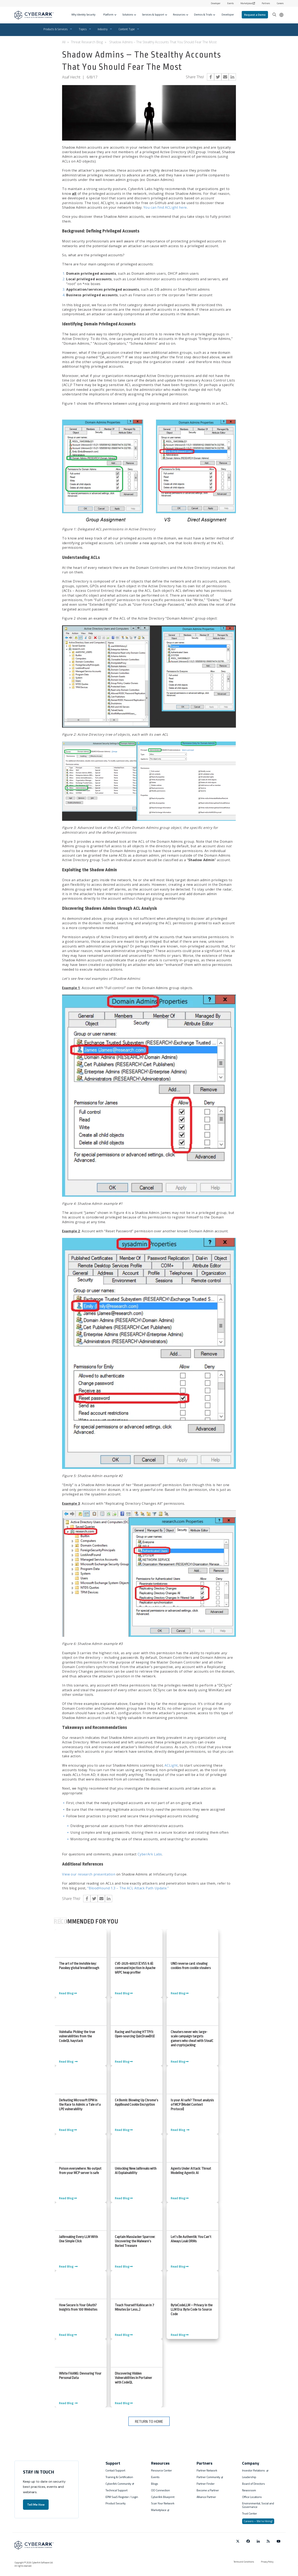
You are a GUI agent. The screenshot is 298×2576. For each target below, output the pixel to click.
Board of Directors (253, 2483)
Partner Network (207, 2470)
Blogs (154, 2483)
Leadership (249, 2477)
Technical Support (116, 2490)
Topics (83, 29)
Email (225, 77)
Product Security (116, 2503)
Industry (103, 29)
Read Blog (66, 1993)
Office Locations (252, 2497)
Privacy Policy (267, 2561)
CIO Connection (160, 2490)
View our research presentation (88, 1874)
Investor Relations (255, 2470)
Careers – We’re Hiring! (258, 2521)
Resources (160, 2463)
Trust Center (249, 2513)
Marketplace (247, 3)
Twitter (217, 77)
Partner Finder (206, 2483)
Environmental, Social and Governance (258, 2505)
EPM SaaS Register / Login (122, 2497)
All (63, 42)
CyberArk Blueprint (162, 2497)
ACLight (171, 1765)
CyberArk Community (120, 2483)
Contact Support (115, 2470)
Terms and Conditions (244, 2561)
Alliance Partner (206, 2497)
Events (230, 3)
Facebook (210, 77)
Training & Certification (119, 2477)
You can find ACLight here (165, 207)
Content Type (127, 29)
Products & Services (55, 29)
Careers (280, 3)
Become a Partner (208, 2490)
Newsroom (249, 2490)
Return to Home (149, 2422)
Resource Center (161, 2470)
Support (113, 2463)
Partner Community (210, 2477)
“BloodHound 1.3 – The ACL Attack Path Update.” (128, 1888)
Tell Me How (35, 2504)
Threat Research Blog (87, 42)
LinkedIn (232, 77)
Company (250, 2463)
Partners (266, 3)
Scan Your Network (162, 2503)
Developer (215, 3)
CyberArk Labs (150, 1854)
